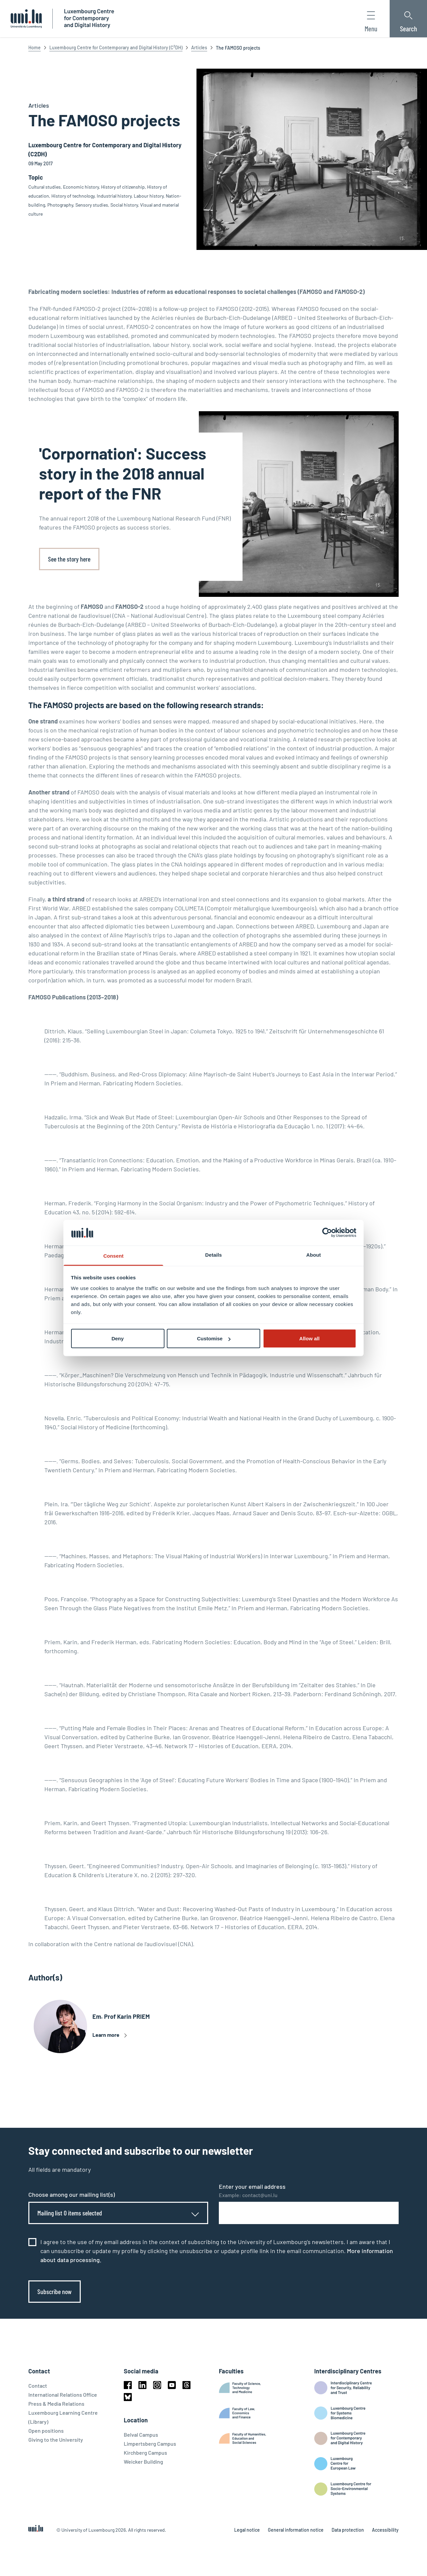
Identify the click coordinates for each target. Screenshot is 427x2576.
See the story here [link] (69, 559)
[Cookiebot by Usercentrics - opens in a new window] (327, 1233)
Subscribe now (54, 2291)
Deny (117, 1338)
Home (34, 47)
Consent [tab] (113, 1255)
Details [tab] (213, 1254)
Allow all (309, 1338)
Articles (199, 47)
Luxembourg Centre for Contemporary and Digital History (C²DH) (115, 47)
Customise (214, 1338)
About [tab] (313, 1254)
